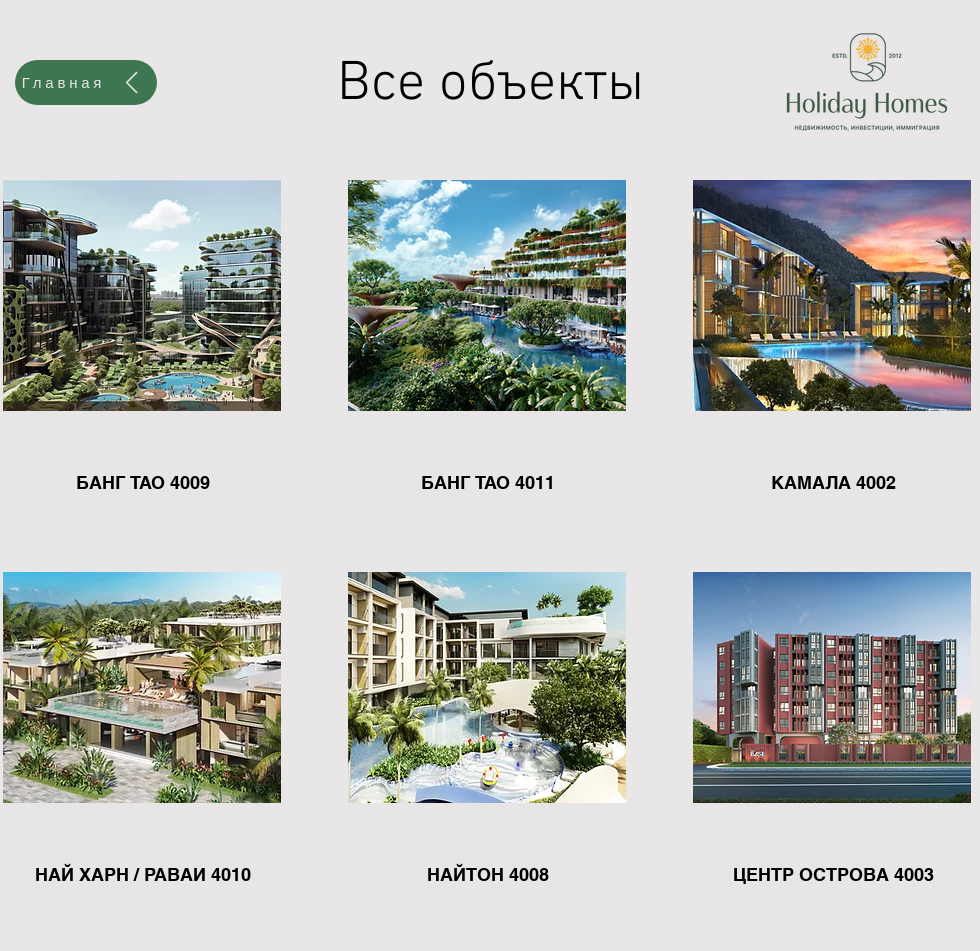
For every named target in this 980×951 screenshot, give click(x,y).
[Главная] (86, 82)
